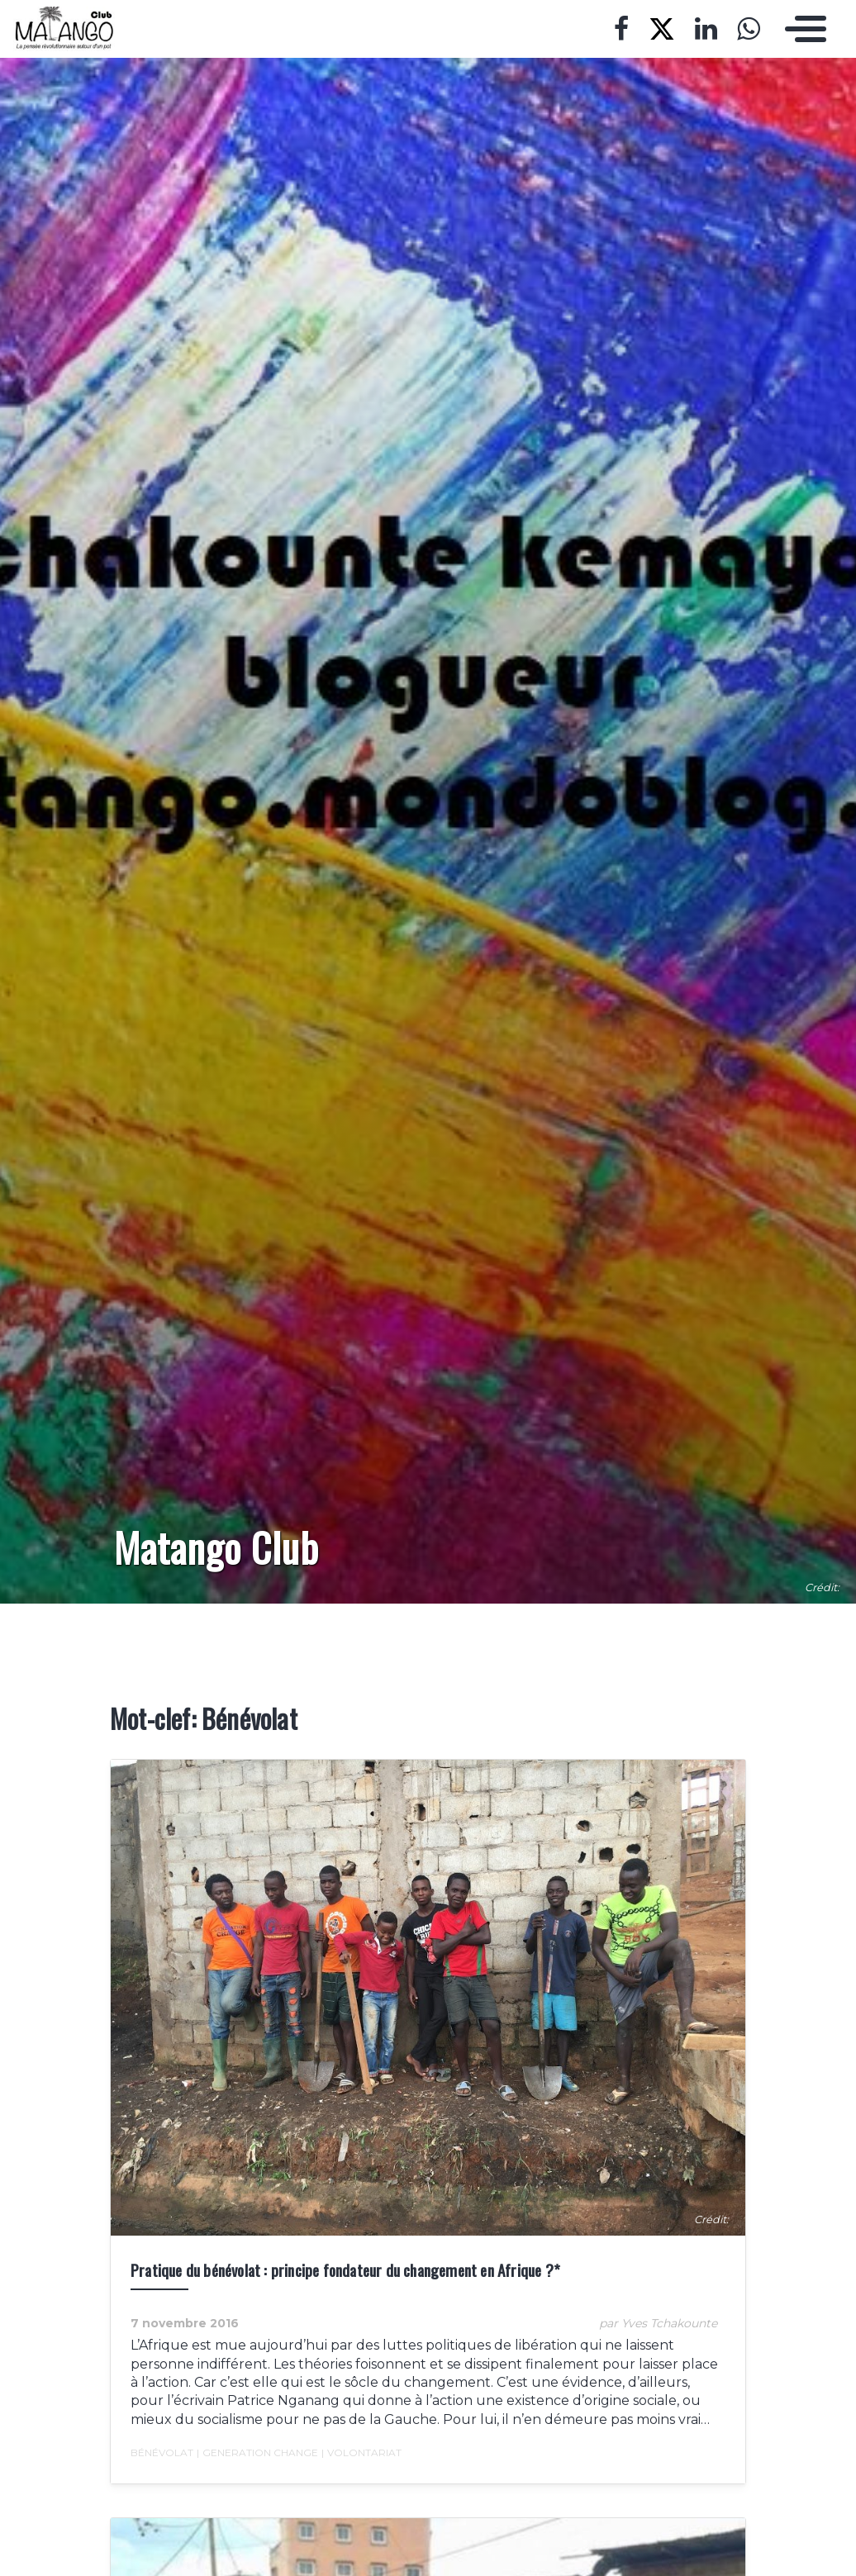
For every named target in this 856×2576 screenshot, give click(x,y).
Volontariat (361, 2452)
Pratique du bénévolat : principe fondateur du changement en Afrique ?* (345, 2270)
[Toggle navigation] (801, 29)
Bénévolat (162, 2452)
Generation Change (257, 2452)
